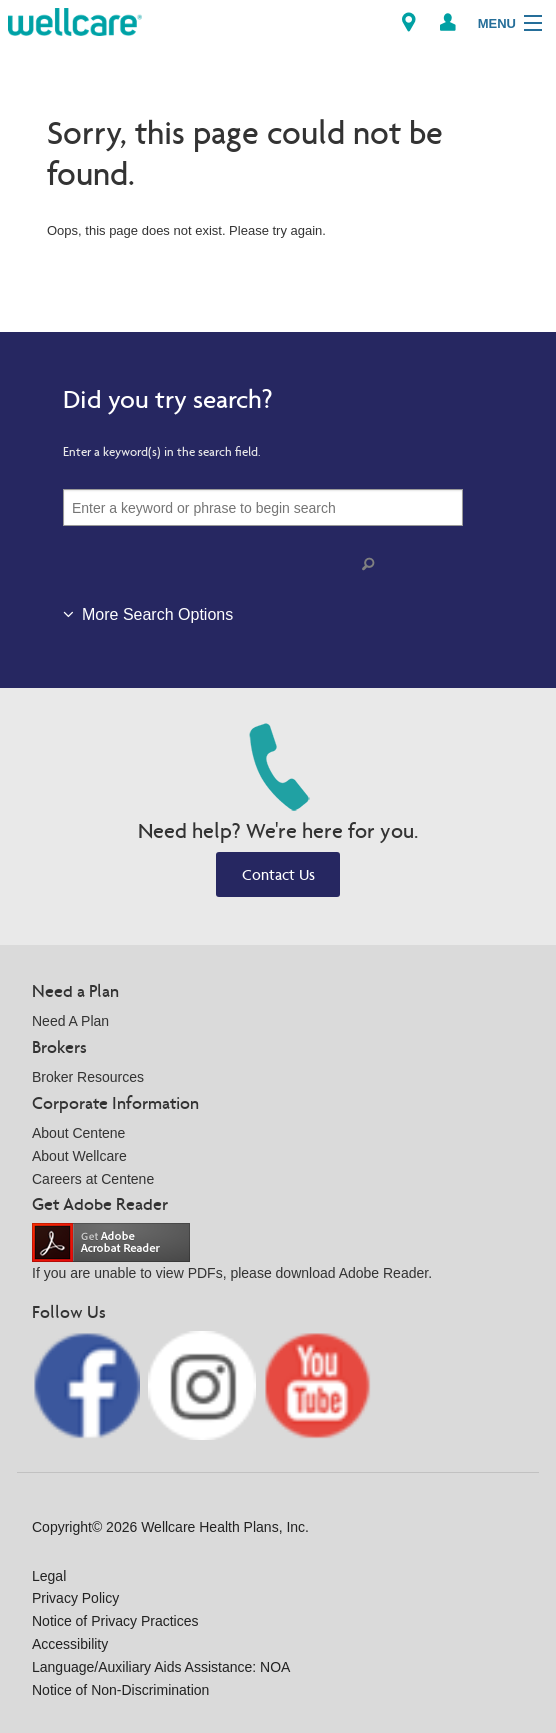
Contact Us (278, 874)
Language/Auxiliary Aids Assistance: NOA (161, 1667)
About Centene (78, 1133)
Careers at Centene (93, 1179)
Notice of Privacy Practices (115, 1621)
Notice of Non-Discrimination (120, 1690)
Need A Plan (70, 1021)
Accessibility (70, 1644)
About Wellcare (79, 1156)
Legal (49, 1576)
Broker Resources (88, 1077)
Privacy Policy (75, 1598)
